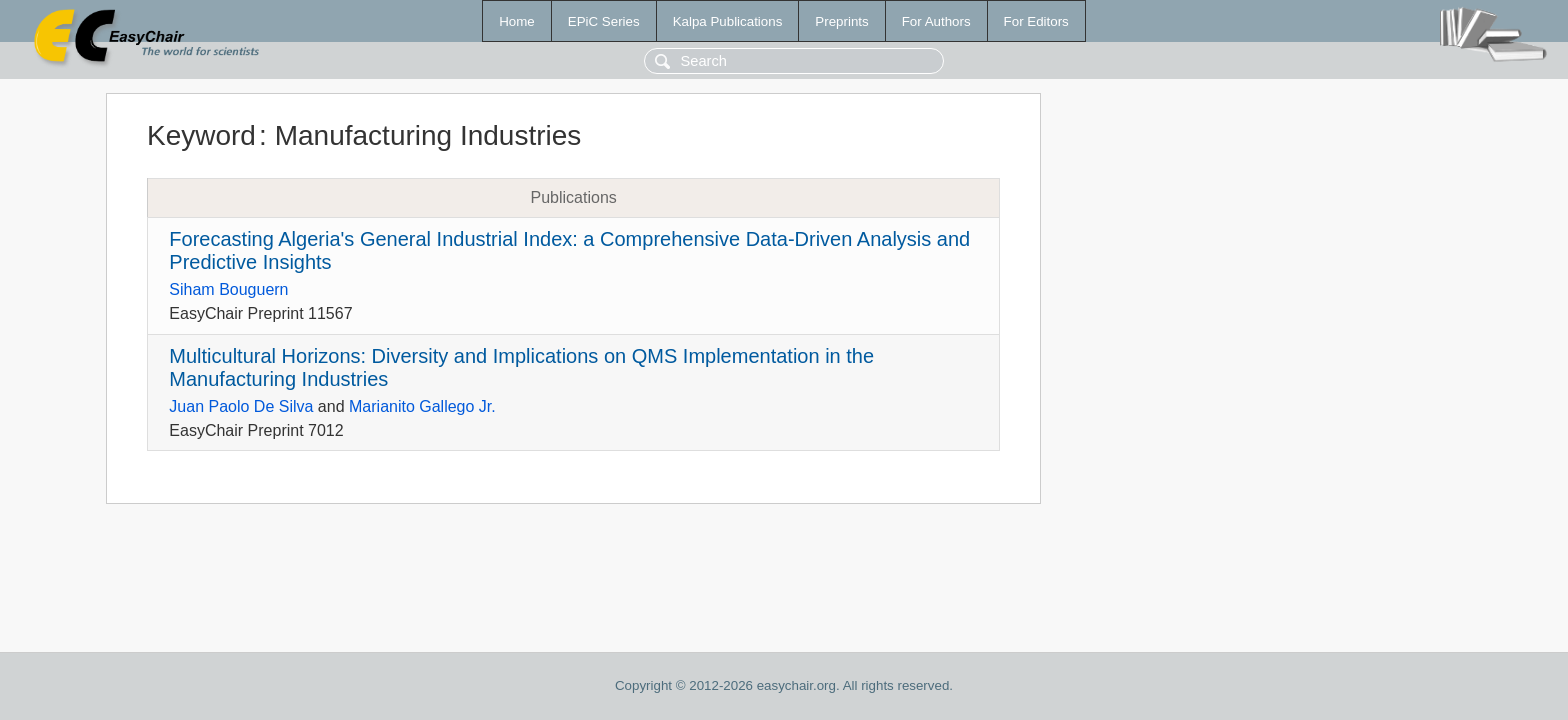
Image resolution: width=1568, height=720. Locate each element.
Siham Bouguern (228, 289)
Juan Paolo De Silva (241, 406)
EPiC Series (604, 21)
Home (517, 21)
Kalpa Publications (728, 21)
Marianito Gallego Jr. (422, 406)
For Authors (936, 21)
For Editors (1036, 21)
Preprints (841, 21)
